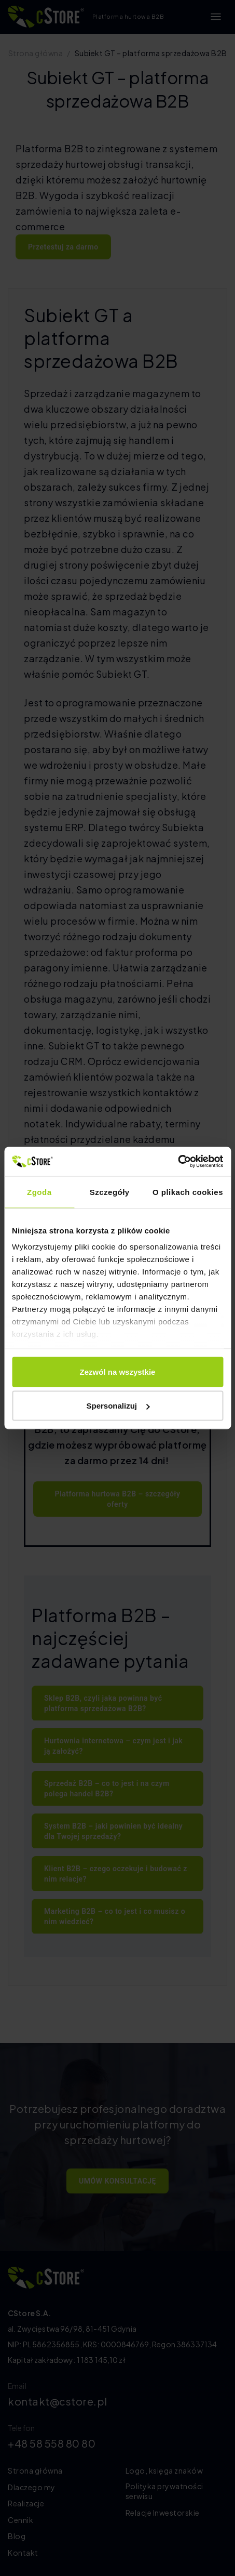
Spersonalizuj (117, 1405)
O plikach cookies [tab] (188, 1191)
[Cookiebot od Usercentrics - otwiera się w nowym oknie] (177, 1161)
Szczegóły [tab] (110, 1191)
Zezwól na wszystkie (118, 1371)
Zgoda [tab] (39, 1191)
